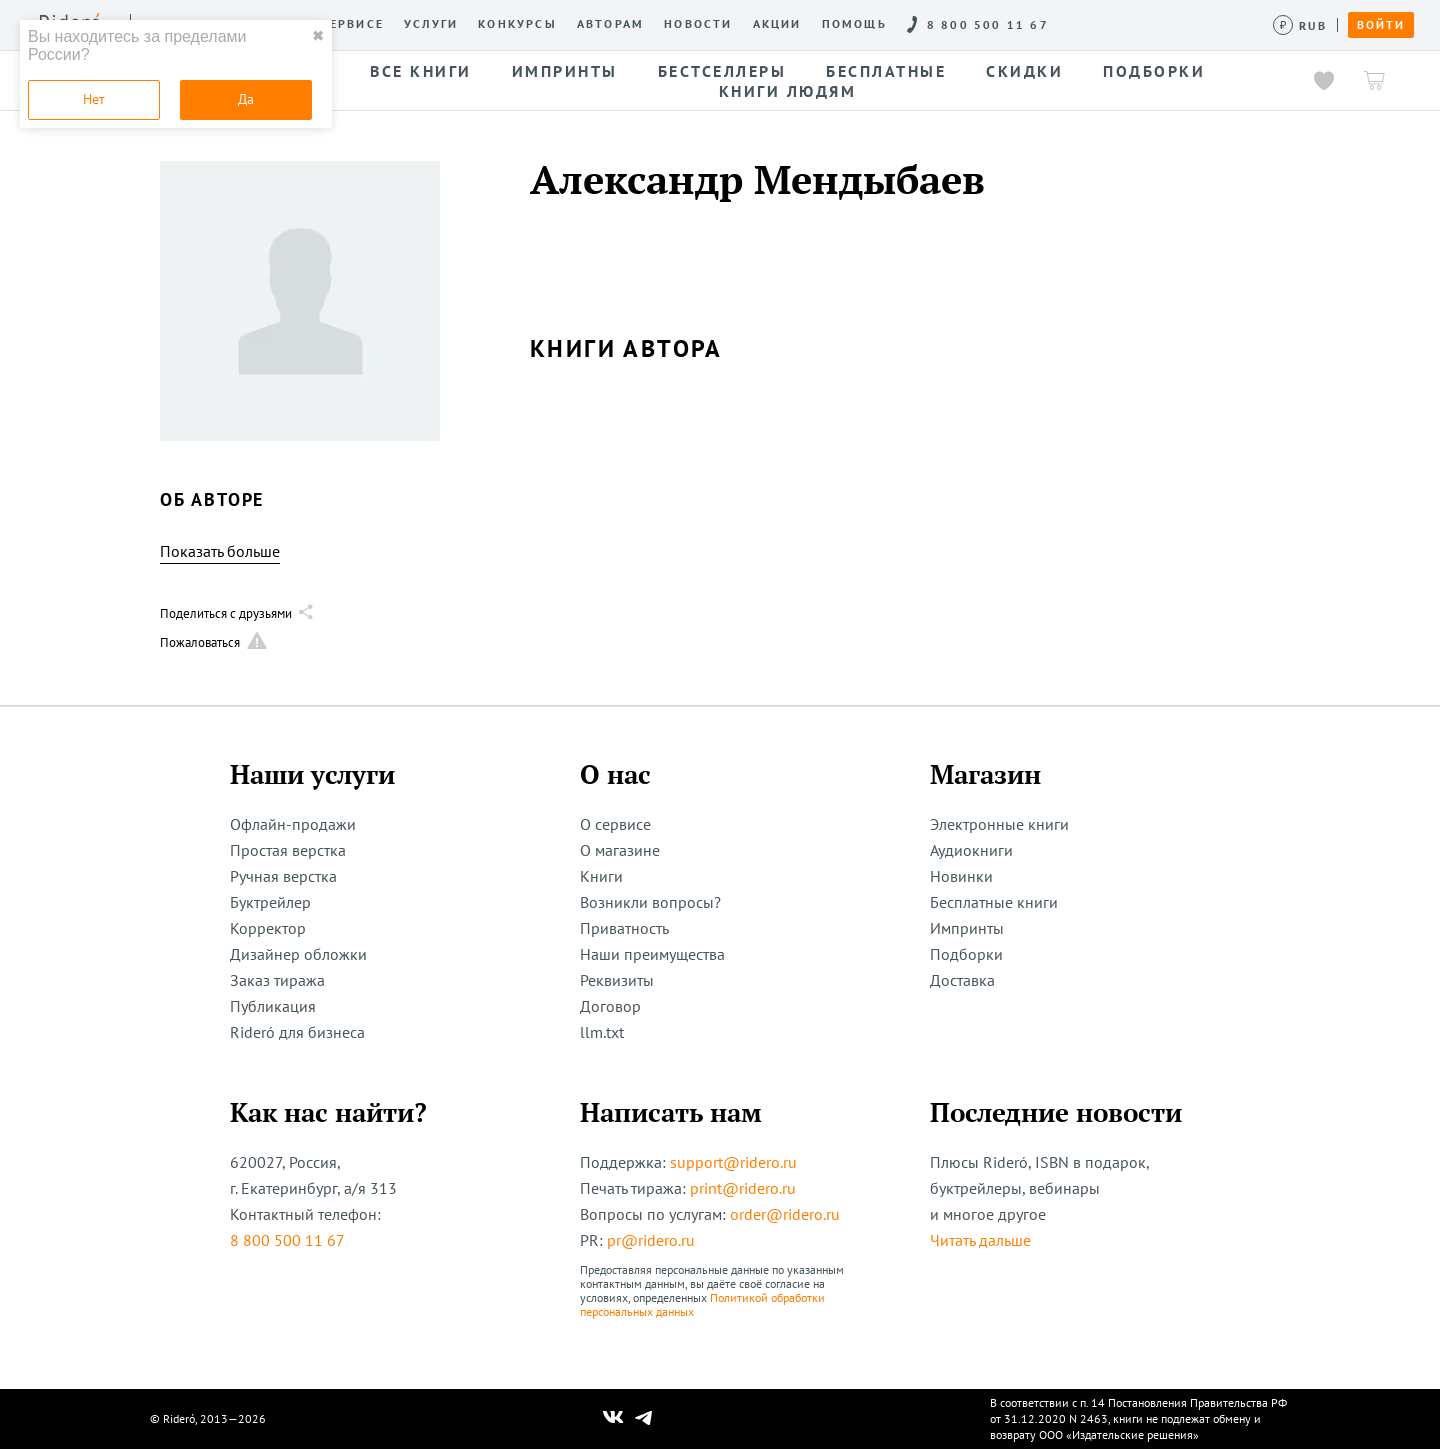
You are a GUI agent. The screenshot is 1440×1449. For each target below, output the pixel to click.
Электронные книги (999, 824)
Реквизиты (617, 980)
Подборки (966, 954)
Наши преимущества (652, 954)
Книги (601, 876)
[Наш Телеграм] (644, 1419)
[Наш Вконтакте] (613, 1419)
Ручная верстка (283, 876)
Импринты (967, 928)
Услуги (431, 24)
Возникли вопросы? (650, 902)
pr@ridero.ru (651, 1240)
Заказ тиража (277, 980)
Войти (1381, 25)
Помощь (854, 24)
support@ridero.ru (733, 1162)
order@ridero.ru (785, 1214)
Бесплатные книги (994, 902)
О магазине (620, 850)
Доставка (962, 980)
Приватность (624, 928)
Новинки (961, 876)
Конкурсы (517, 24)
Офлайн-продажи (293, 824)
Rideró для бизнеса (297, 1032)
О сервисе (344, 24)
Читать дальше (980, 1240)
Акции (777, 24)
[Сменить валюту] (1300, 25)
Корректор (268, 928)
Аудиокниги (971, 850)
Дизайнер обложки (298, 954)
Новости (698, 24)
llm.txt (602, 1032)
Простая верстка (288, 850)
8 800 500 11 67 (287, 1240)
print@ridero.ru (743, 1188)
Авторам (610, 24)
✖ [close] (318, 36)
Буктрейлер (270, 902)
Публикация (273, 1006)
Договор (610, 1006)
